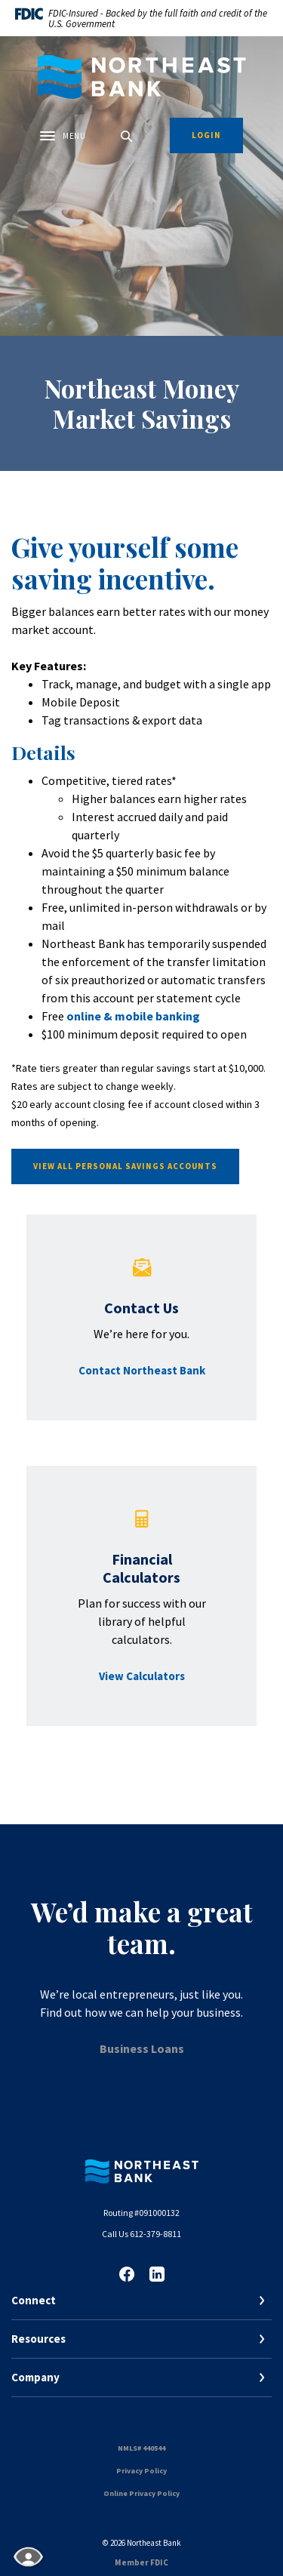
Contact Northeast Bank (141, 1370)
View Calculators (142, 1676)
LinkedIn (157, 2274)
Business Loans (142, 2048)
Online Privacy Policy (141, 2493)
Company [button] (35, 2377)
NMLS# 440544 (141, 2448)
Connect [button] (33, 2300)
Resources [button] (38, 2338)
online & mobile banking (133, 1015)
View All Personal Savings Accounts (125, 1166)
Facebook (126, 2274)
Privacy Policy (141, 2471)
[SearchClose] (126, 136)
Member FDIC (141, 2562)
